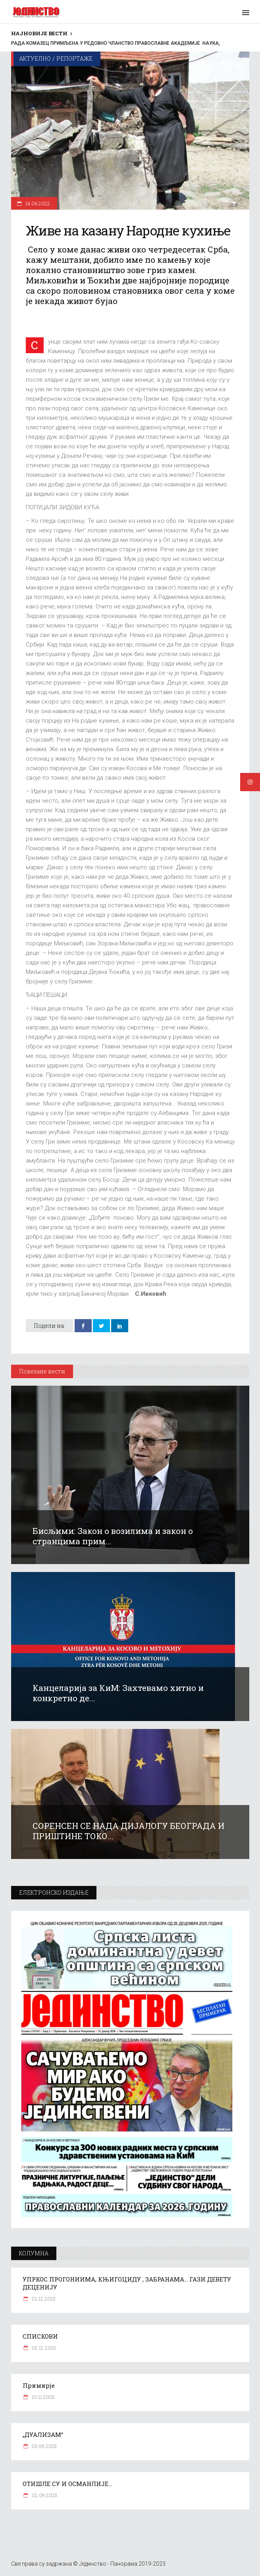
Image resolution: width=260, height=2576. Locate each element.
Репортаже (74, 58)
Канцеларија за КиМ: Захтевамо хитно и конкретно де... (118, 1693)
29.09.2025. (44, 2446)
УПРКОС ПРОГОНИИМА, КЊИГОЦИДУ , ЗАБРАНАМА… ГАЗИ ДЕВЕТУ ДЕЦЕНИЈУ (127, 2283)
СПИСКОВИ (40, 2336)
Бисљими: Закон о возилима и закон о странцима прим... (113, 1536)
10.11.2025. (43, 2397)
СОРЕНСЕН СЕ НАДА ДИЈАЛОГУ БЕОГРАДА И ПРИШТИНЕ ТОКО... (128, 1831)
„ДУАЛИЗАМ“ (43, 2434)
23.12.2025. (44, 2298)
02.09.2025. (44, 2495)
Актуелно (35, 58)
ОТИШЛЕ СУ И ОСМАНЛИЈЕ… (67, 2484)
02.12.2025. (44, 2348)
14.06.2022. (37, 203)
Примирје (39, 2385)
